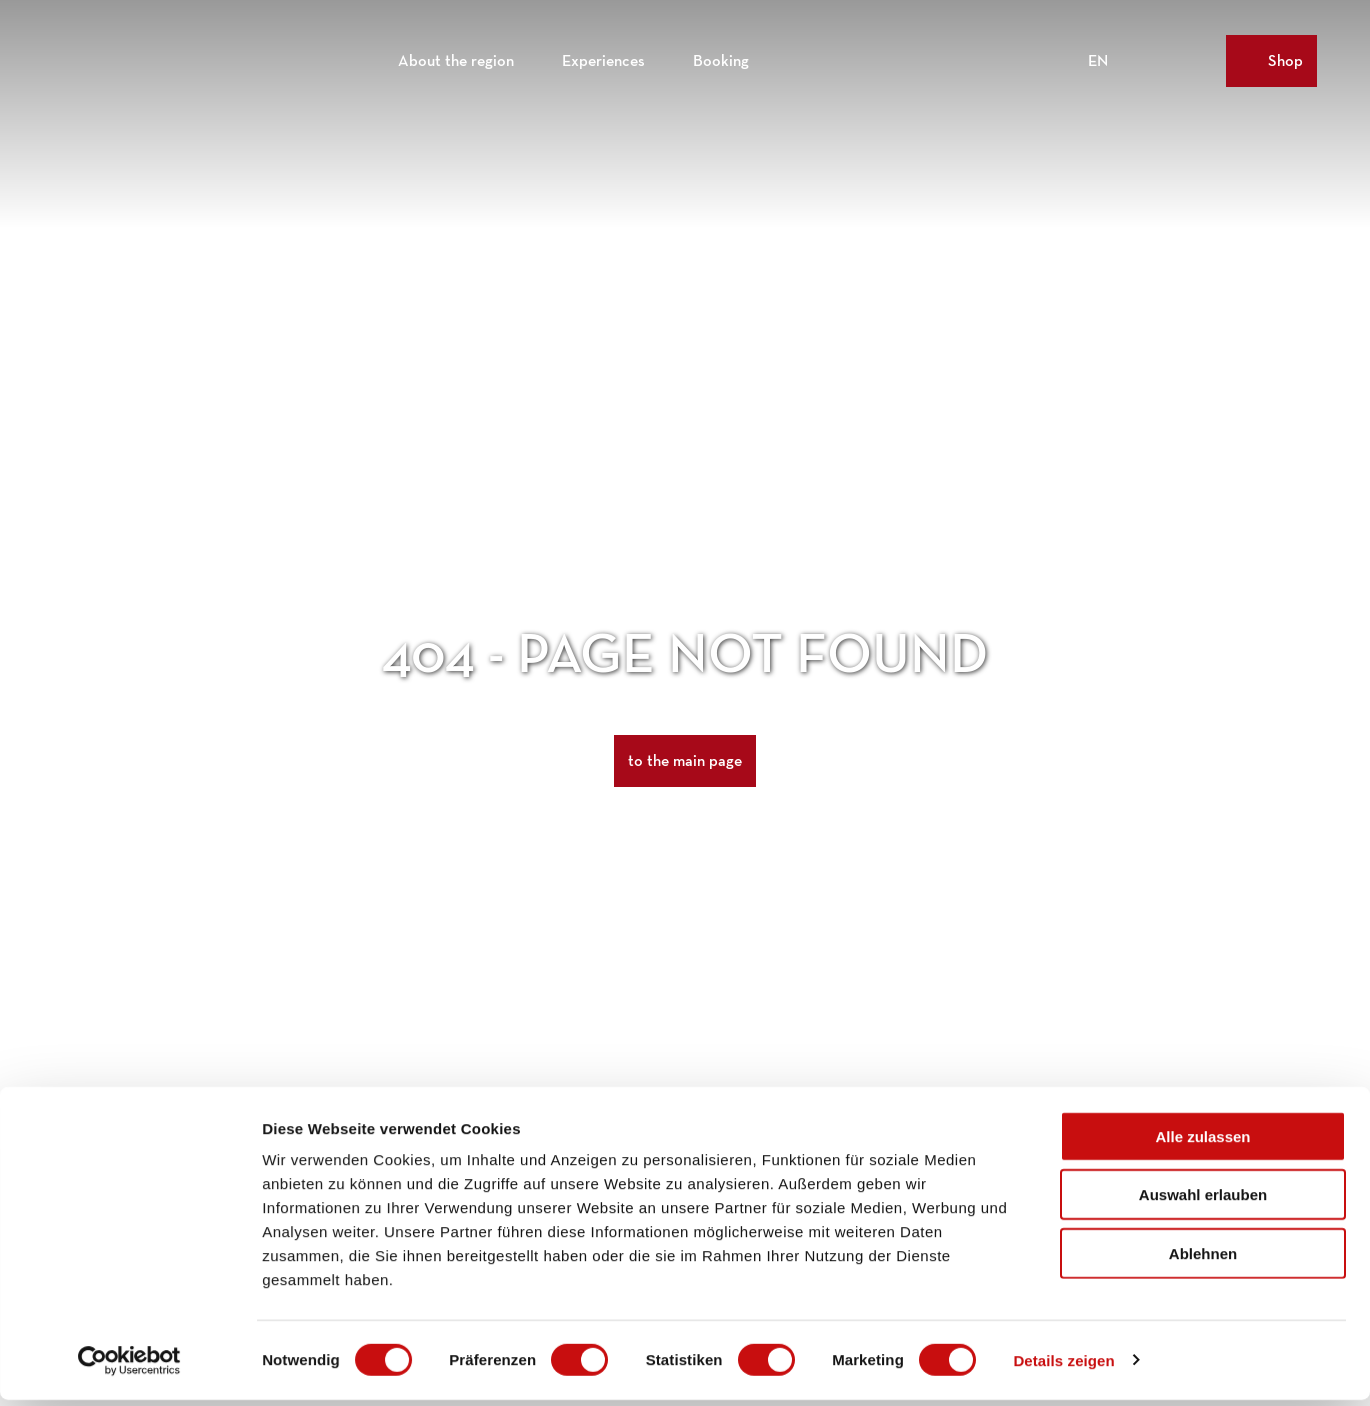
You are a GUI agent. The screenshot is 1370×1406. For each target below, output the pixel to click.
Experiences (603, 55)
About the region (456, 55)
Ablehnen (1203, 1259)
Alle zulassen (1202, 1142)
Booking (721, 55)
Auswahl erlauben (1203, 1201)
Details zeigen (1063, 1366)
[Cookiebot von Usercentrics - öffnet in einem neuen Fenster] (129, 1367)
